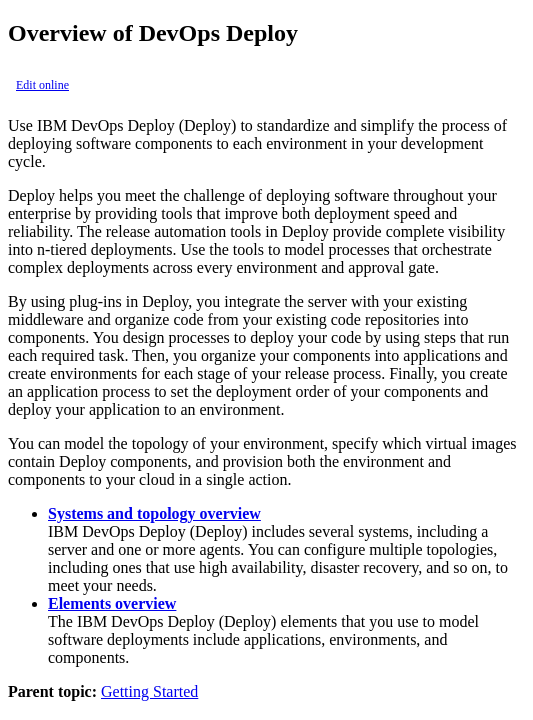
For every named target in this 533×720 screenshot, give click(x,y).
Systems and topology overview (154, 513)
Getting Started (149, 691)
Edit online (42, 85)
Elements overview (112, 603)
